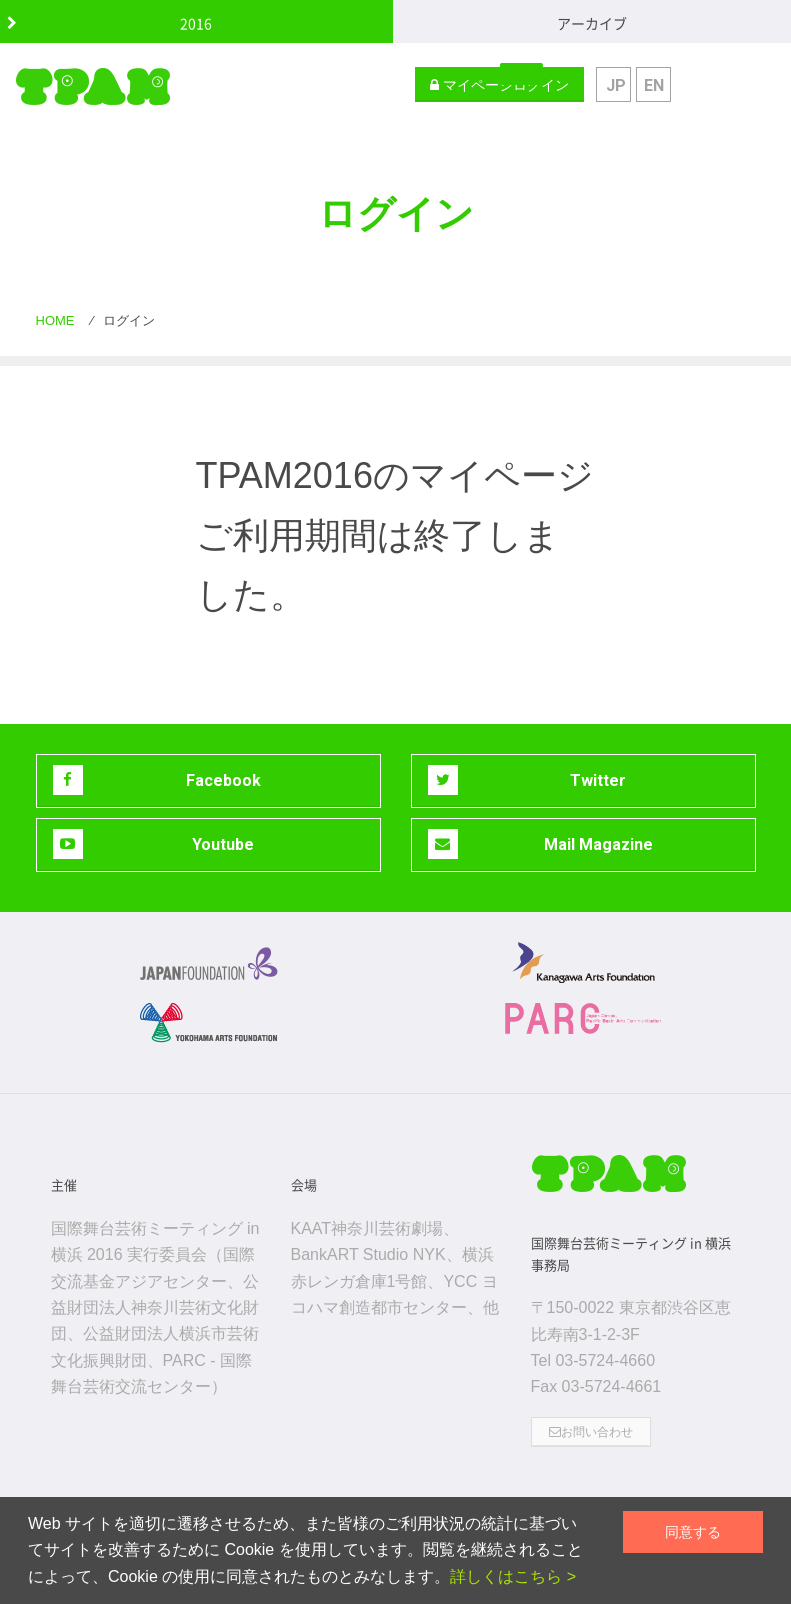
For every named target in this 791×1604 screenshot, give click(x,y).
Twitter (527, 780)
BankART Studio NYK (368, 1254)
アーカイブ (592, 23)
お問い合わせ (591, 1432)
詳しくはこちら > (513, 1576)
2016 (196, 23)
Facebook (157, 780)
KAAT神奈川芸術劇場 (367, 1228)
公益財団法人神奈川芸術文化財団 (155, 1308)
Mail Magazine (540, 844)
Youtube (154, 844)
